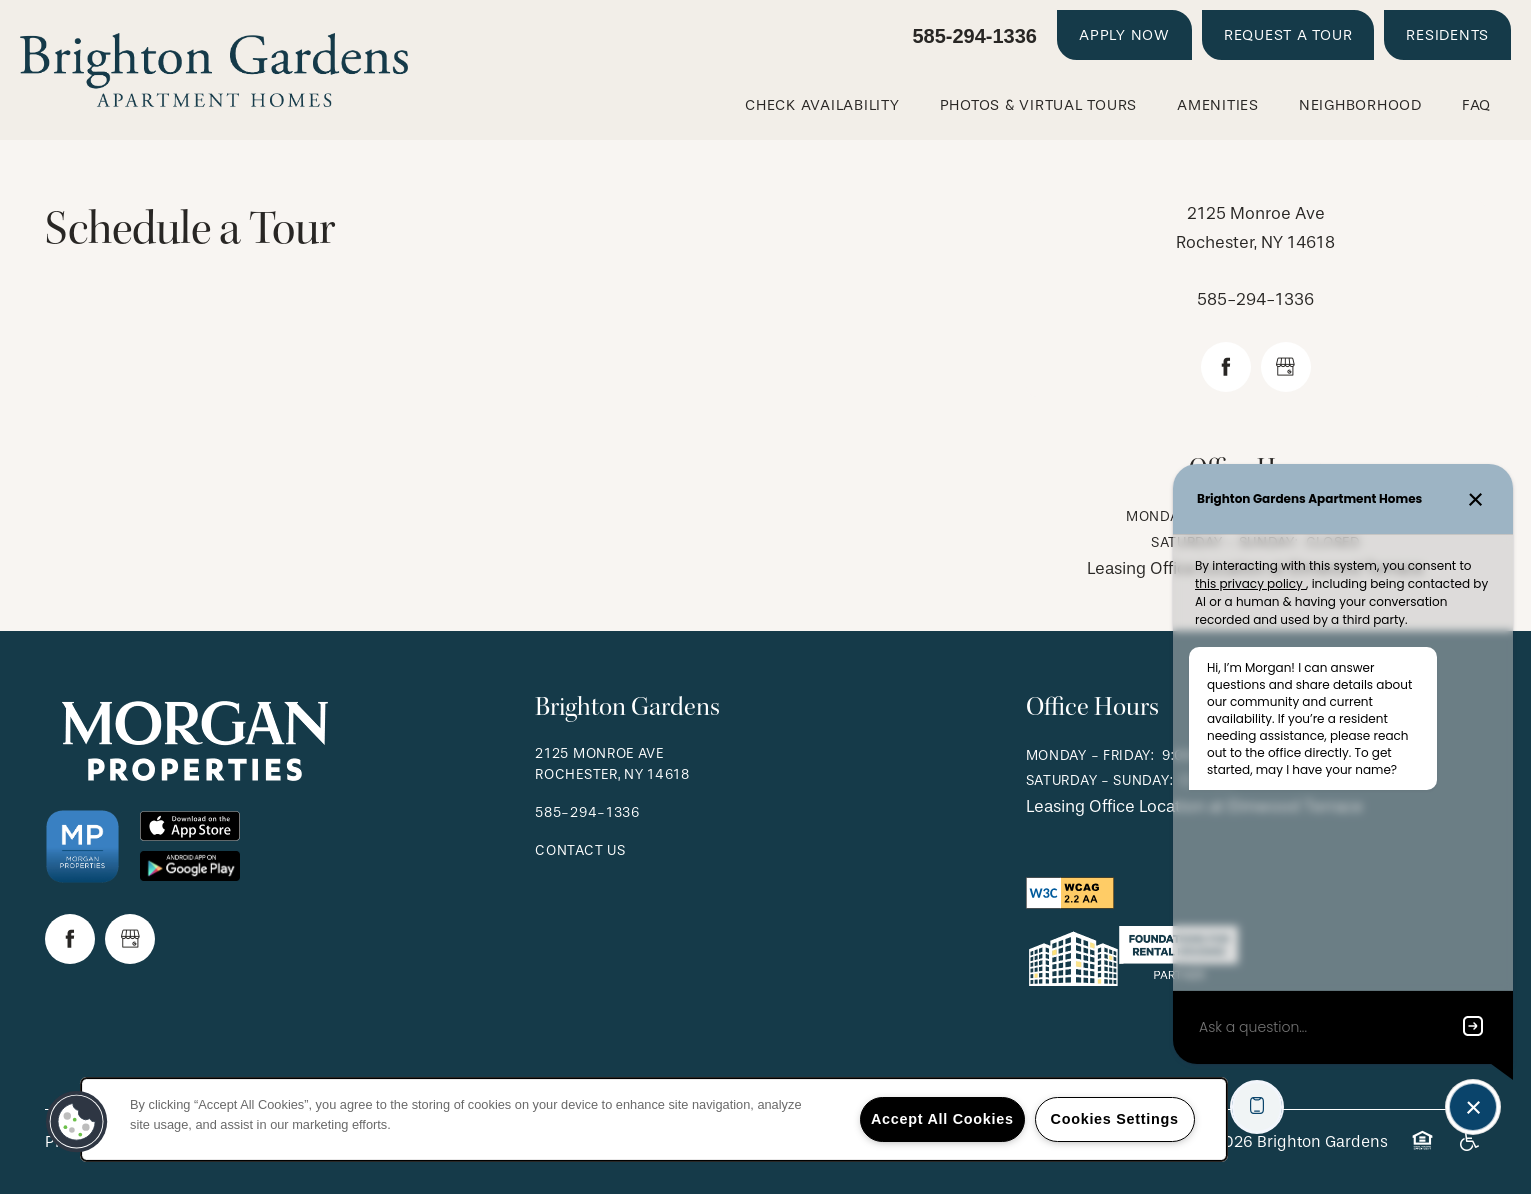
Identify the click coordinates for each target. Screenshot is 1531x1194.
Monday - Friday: (1090, 755)
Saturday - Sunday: (1100, 780)
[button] (1124, 35)
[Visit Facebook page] (1226, 367)
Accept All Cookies (942, 1119)
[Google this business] (1286, 367)
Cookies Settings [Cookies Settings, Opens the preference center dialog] (1115, 1119)
